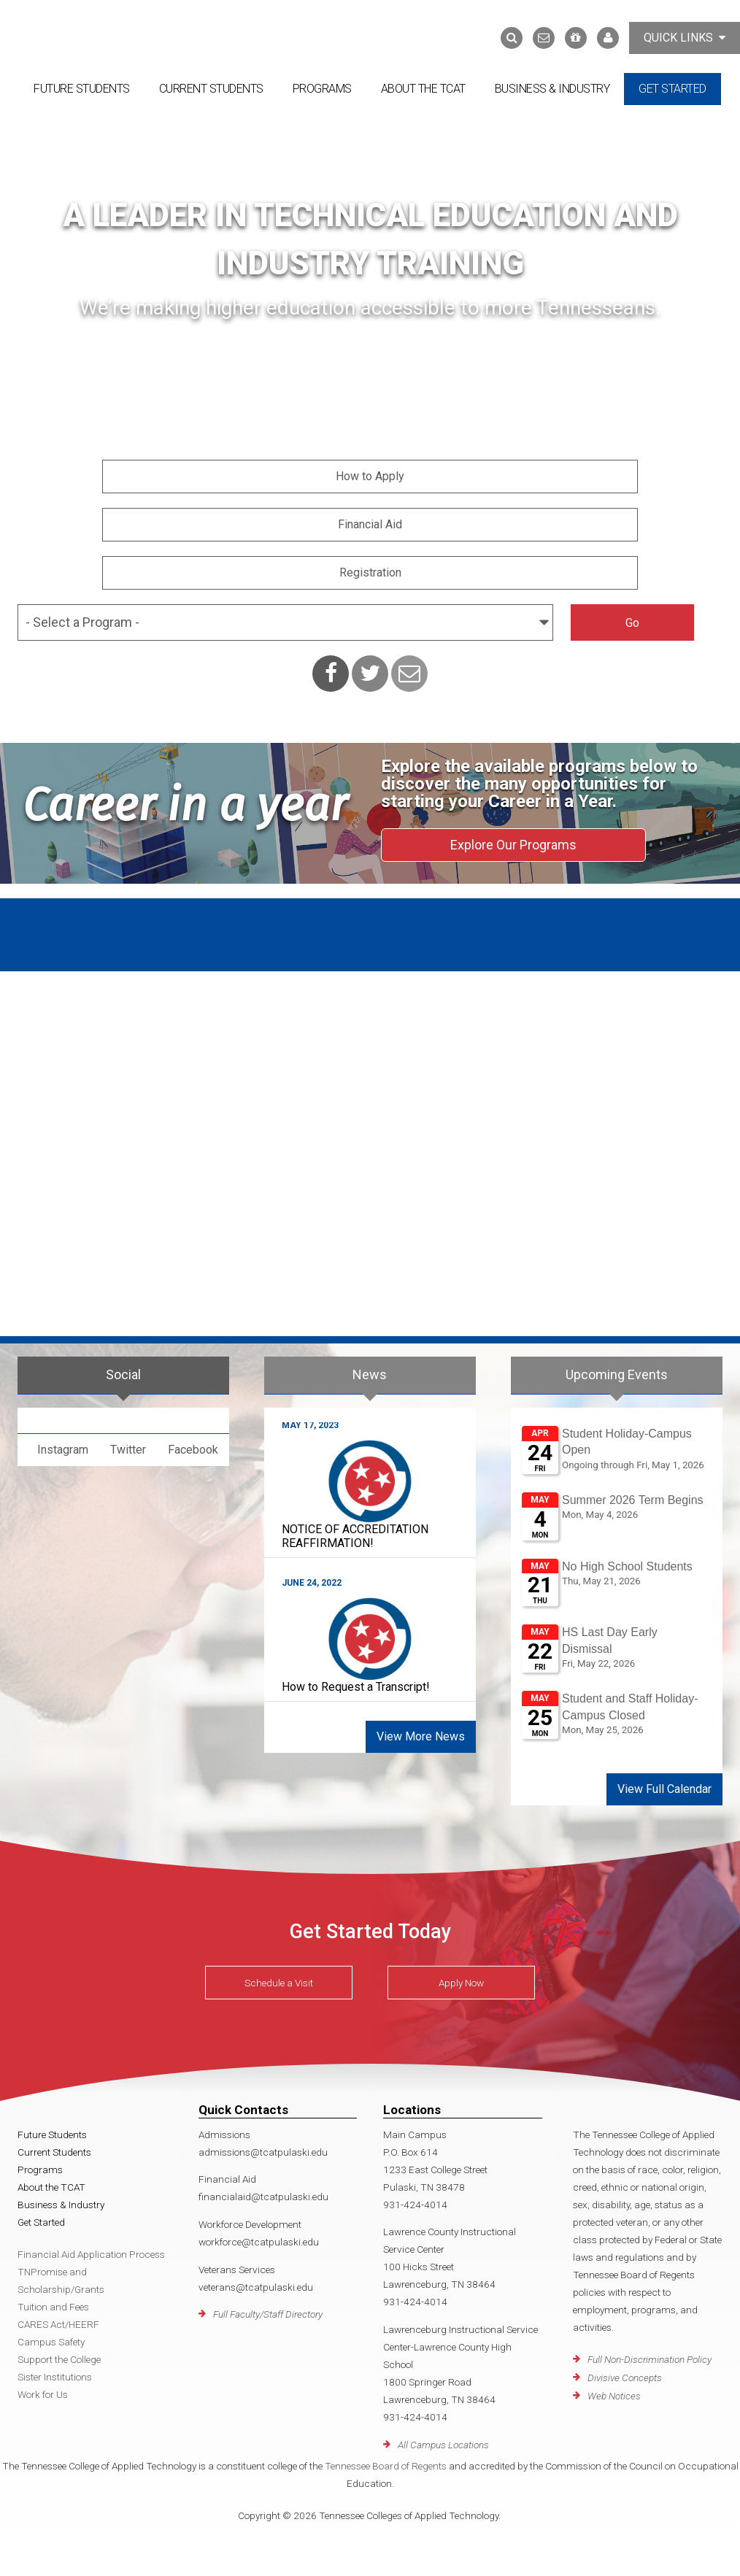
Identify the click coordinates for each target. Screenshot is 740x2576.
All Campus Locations (443, 2444)
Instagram (62, 1450)
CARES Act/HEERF (58, 2324)
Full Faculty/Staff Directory (268, 2314)
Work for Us (43, 2394)
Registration (370, 572)
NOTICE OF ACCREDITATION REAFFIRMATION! (355, 1536)
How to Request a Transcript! (356, 1687)
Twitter (128, 1450)
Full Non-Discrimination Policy (649, 2359)
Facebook (193, 1450)
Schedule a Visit (278, 1983)
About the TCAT (423, 89)
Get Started (672, 89)
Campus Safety (51, 2342)
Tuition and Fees (53, 2307)
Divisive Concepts (624, 2377)
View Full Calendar (664, 1789)
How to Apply (370, 476)
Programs (322, 89)
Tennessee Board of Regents (386, 2466)
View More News (421, 1736)
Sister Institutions (55, 2377)
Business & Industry (552, 89)
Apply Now (461, 1983)
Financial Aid (370, 524)
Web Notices (614, 2396)
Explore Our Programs (513, 844)
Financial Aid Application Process (91, 2254)
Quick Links (684, 38)
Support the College (59, 2359)
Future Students (82, 89)
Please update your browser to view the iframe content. (616, 1588)
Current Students (211, 89)
